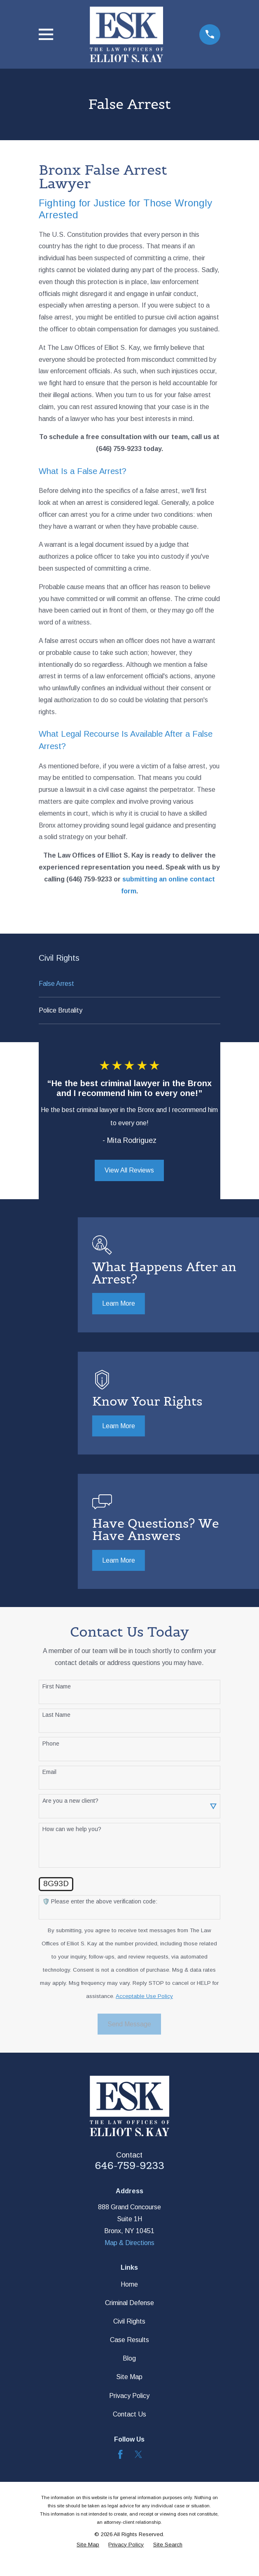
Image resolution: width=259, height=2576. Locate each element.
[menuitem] (129, 984)
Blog (129, 2358)
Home (129, 2284)
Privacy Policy (129, 2395)
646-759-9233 (129, 2165)
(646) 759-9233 (119, 448)
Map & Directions (129, 2242)
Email (49, 1772)
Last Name (56, 1714)
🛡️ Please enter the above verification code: (99, 1901)
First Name (56, 1686)
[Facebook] (120, 2454)
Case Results (129, 2339)
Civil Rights (129, 2321)
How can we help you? (71, 1829)
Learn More (118, 1303)
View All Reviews (129, 1170)
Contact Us (129, 2414)
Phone (50, 1743)
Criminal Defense (129, 2302)
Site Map (129, 2376)
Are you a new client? (70, 1800)
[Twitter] (138, 2454)
